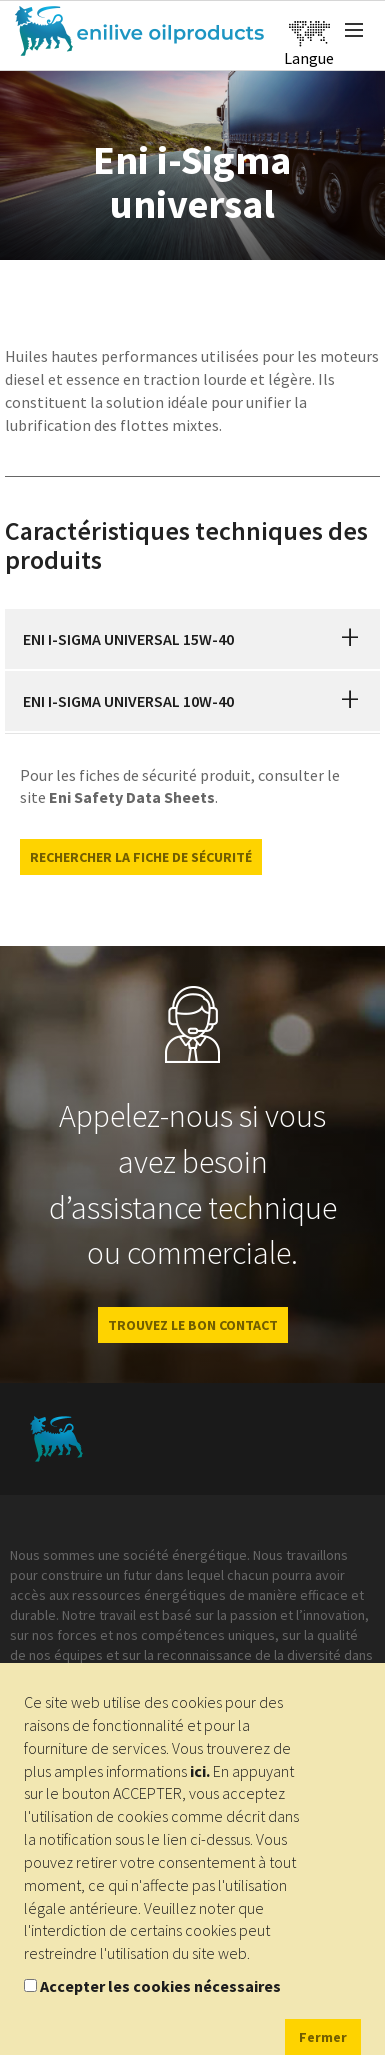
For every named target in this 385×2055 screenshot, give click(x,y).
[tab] (192, 639)
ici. (200, 1771)
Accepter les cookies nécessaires (160, 1986)
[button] (350, 639)
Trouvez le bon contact (193, 1325)
